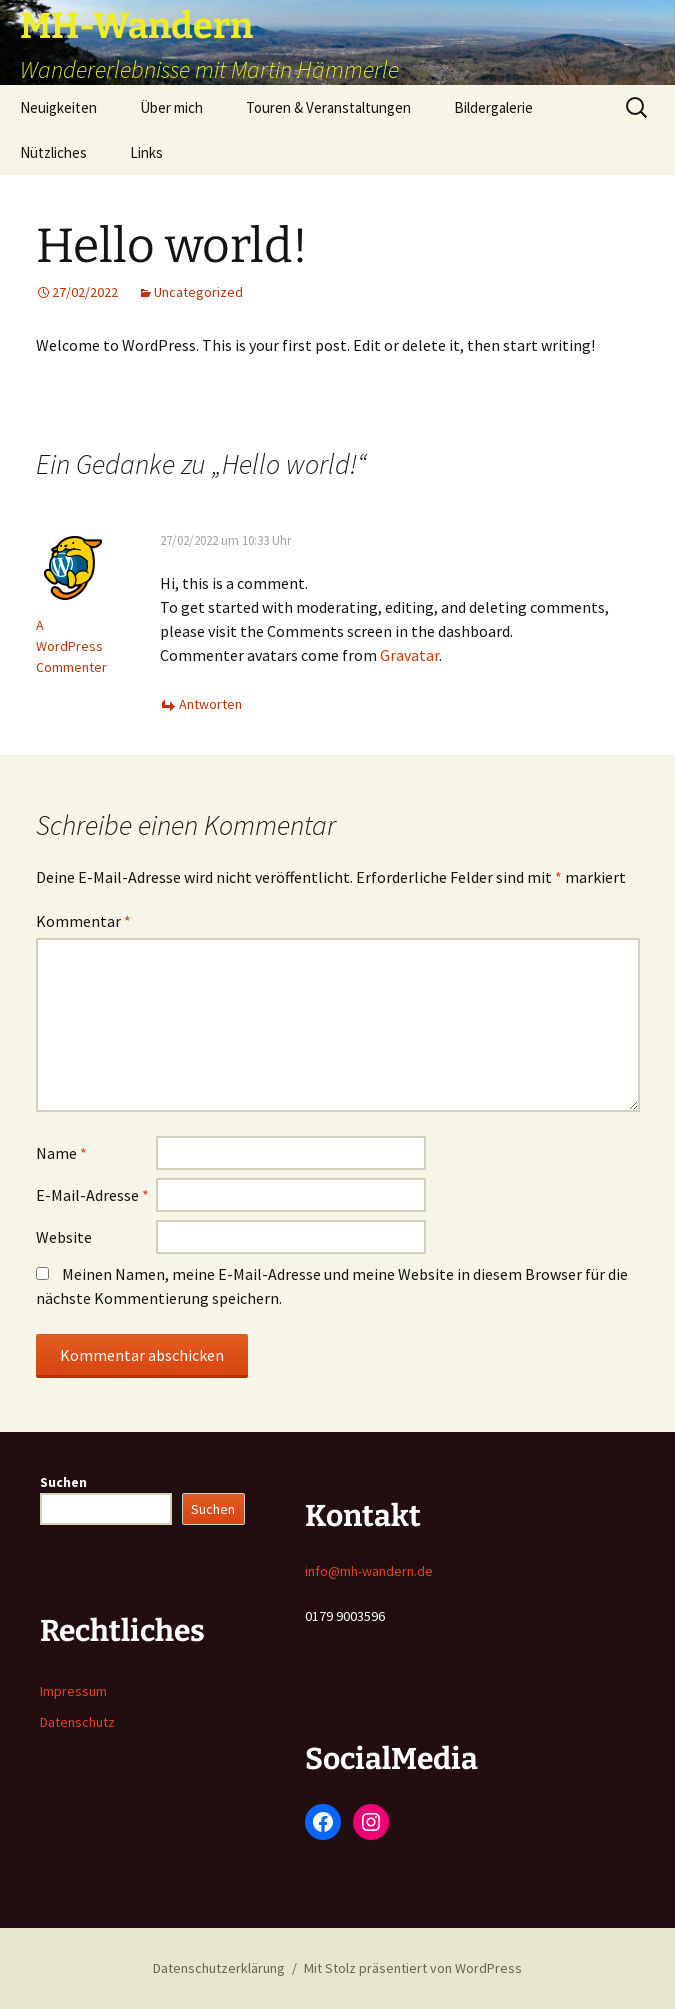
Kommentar (83, 921)
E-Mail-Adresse (92, 1195)
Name (61, 1153)
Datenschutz (77, 1722)
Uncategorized (198, 292)
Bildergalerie (493, 107)
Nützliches (53, 152)
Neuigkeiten (58, 107)
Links (146, 152)
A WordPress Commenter (71, 646)
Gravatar (409, 655)
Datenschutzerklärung (219, 1968)
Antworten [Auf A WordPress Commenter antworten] (210, 704)
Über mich (171, 107)
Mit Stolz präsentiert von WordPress (413, 1968)
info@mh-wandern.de (369, 1571)
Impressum (73, 1691)
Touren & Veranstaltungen (328, 107)
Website (64, 1237)
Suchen (63, 1482)
